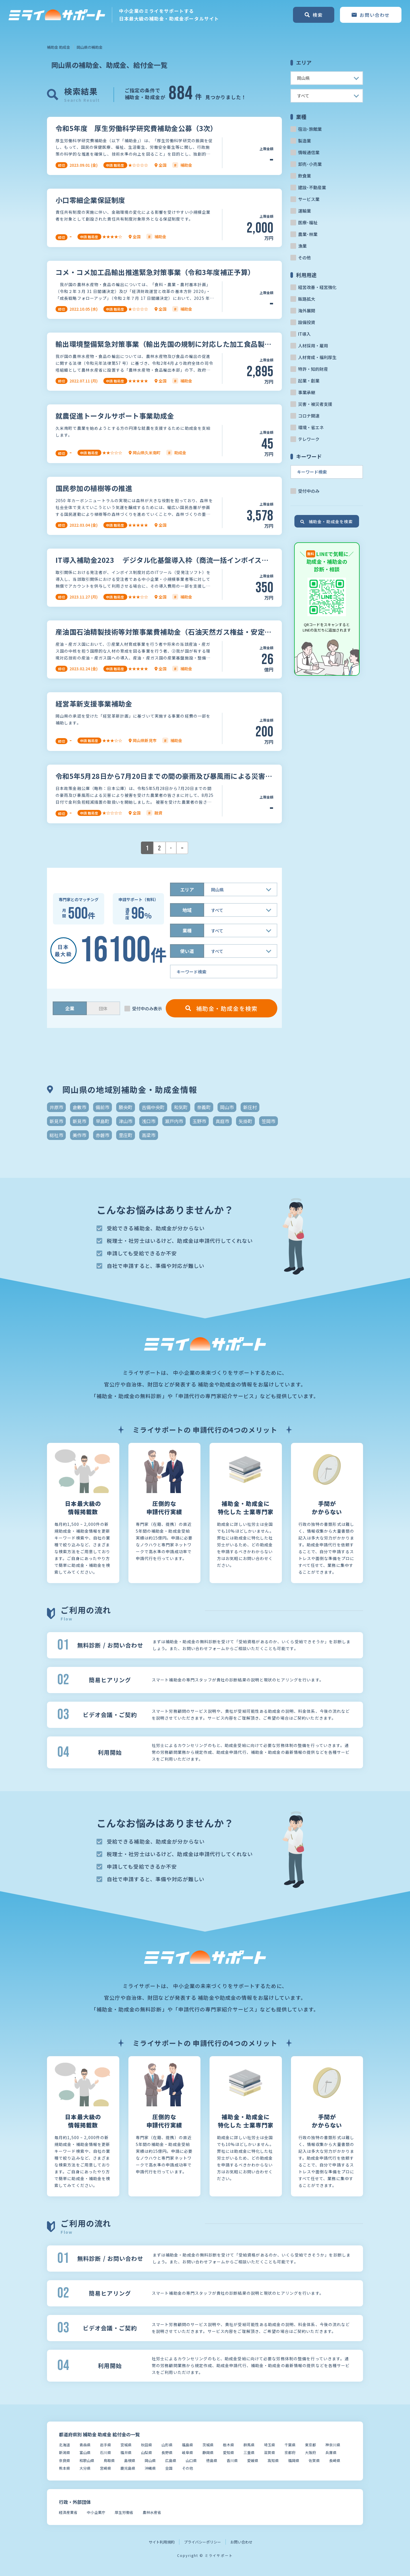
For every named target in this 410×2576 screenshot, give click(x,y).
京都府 (290, 2452)
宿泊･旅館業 (310, 129)
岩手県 (105, 2444)
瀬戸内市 (174, 1121)
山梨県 (146, 2452)
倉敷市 (79, 1107)
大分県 (85, 2468)
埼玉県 (269, 2444)
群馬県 (249, 2444)
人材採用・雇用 (313, 346)
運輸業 (304, 211)
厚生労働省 (124, 2512)
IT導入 (304, 334)
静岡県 (208, 2452)
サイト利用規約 (162, 2542)
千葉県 (290, 2444)
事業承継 (306, 392)
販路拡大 (306, 299)
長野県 (167, 2452)
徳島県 (211, 2460)
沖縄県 (150, 2468)
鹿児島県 (127, 2468)
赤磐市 (102, 1135)
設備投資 (306, 322)
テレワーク (308, 439)
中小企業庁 (96, 2512)
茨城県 (208, 2444)
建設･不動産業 (312, 187)
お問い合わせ (241, 2542)
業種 (187, 930)
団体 (103, 1008)
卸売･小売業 (310, 164)
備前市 (102, 1107)
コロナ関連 (308, 416)
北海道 (64, 2444)
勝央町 (125, 1107)
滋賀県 (269, 2452)
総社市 (56, 1135)
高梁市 (148, 1135)
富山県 (85, 2452)
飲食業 (304, 176)
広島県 (170, 2460)
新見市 (56, 1121)
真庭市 (222, 1121)
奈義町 (204, 1107)
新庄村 (250, 1107)
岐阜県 (187, 2452)
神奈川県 (332, 2444)
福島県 (187, 2444)
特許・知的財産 (313, 369)
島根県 (129, 2460)
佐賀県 (314, 2460)
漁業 (302, 246)
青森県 (85, 2444)
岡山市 (227, 1107)
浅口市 (148, 1121)
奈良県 (64, 2460)
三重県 (249, 2452)
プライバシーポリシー (202, 2542)
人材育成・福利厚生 (317, 357)
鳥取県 (109, 2460)
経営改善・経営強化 (317, 287)
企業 (69, 1008)
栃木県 (228, 2444)
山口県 (191, 2460)
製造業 (304, 141)
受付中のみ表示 (147, 1008)
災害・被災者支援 (315, 404)
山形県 (167, 2444)
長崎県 (334, 2460)
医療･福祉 (307, 222)
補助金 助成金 (58, 47)
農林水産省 (152, 2512)
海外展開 (306, 310)
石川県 (105, 2452)
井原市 (56, 1107)
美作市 (79, 1135)
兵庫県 (331, 2452)
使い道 (187, 951)
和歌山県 (86, 2460)
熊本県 (64, 2468)
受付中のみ (308, 491)
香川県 (232, 2460)
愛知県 (228, 2452)
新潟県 (64, 2452)
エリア (187, 889)
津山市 (125, 1121)
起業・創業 (308, 381)
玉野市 (199, 1121)
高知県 (273, 2460)
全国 (169, 2468)
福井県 (126, 2452)
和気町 (181, 1107)
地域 (187, 910)
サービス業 (308, 199)
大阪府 (310, 2452)
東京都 (310, 2444)
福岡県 (293, 2460)
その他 (304, 257)
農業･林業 (307, 234)
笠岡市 (268, 1121)
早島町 (102, 1121)
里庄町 (125, 1135)
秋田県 (146, 2444)
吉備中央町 (153, 1107)
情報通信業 (308, 152)
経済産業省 (68, 2512)
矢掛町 (245, 1121)
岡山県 (150, 2460)
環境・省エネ (311, 427)
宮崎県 (105, 2468)
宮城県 (126, 2444)
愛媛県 (252, 2460)
